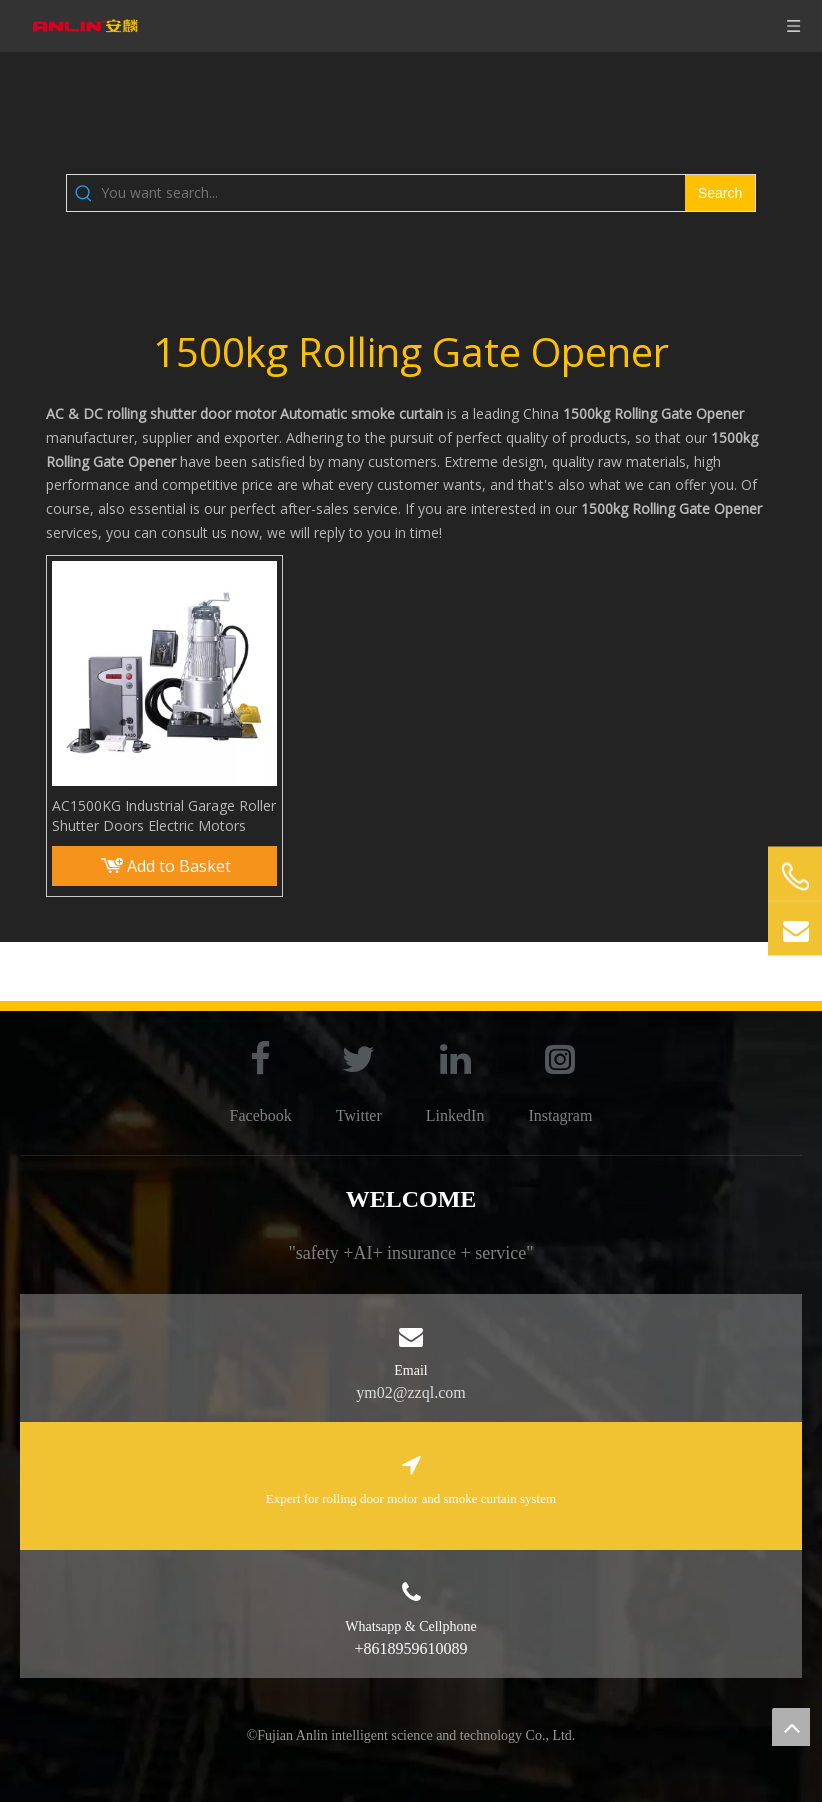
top (791, 1727)
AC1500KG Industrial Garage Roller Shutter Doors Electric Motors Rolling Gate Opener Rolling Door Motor (164, 816)
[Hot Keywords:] (720, 193)
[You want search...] (393, 193)
